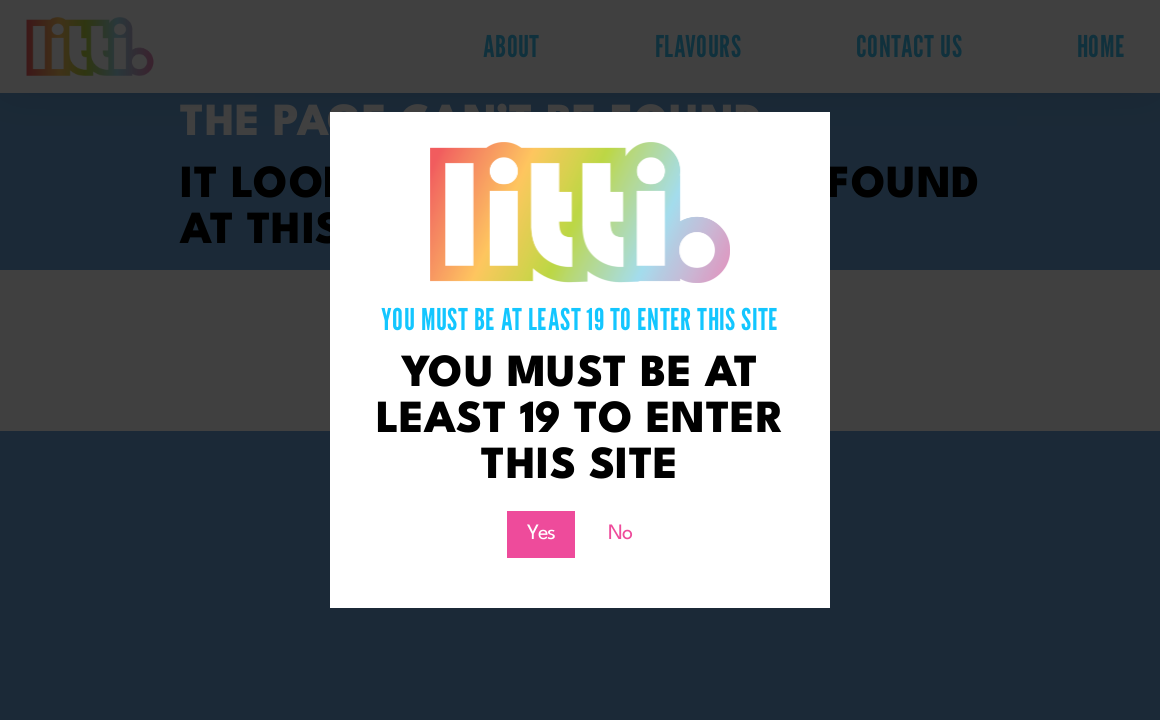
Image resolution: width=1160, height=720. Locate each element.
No (620, 534)
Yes (541, 534)
